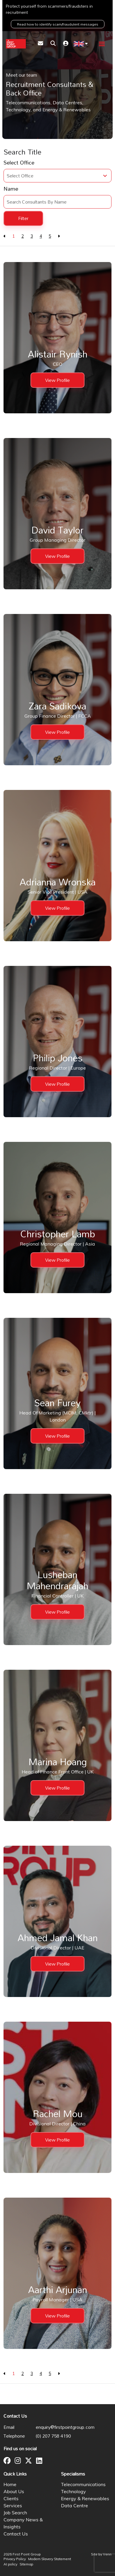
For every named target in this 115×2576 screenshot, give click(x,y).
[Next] (58, 236)
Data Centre (74, 2506)
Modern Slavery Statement (49, 2559)
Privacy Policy (15, 2559)
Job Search (15, 2513)
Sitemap (26, 2564)
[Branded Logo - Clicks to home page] (16, 43)
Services (13, 2506)
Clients (11, 2499)
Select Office (19, 163)
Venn (107, 2553)
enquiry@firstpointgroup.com (65, 2427)
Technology (73, 2492)
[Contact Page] (40, 44)
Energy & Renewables (85, 2499)
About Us (14, 2492)
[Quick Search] (53, 44)
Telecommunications (83, 2485)
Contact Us (16, 2534)
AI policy (10, 2564)
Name (11, 189)
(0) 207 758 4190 (53, 2436)
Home (10, 2485)
